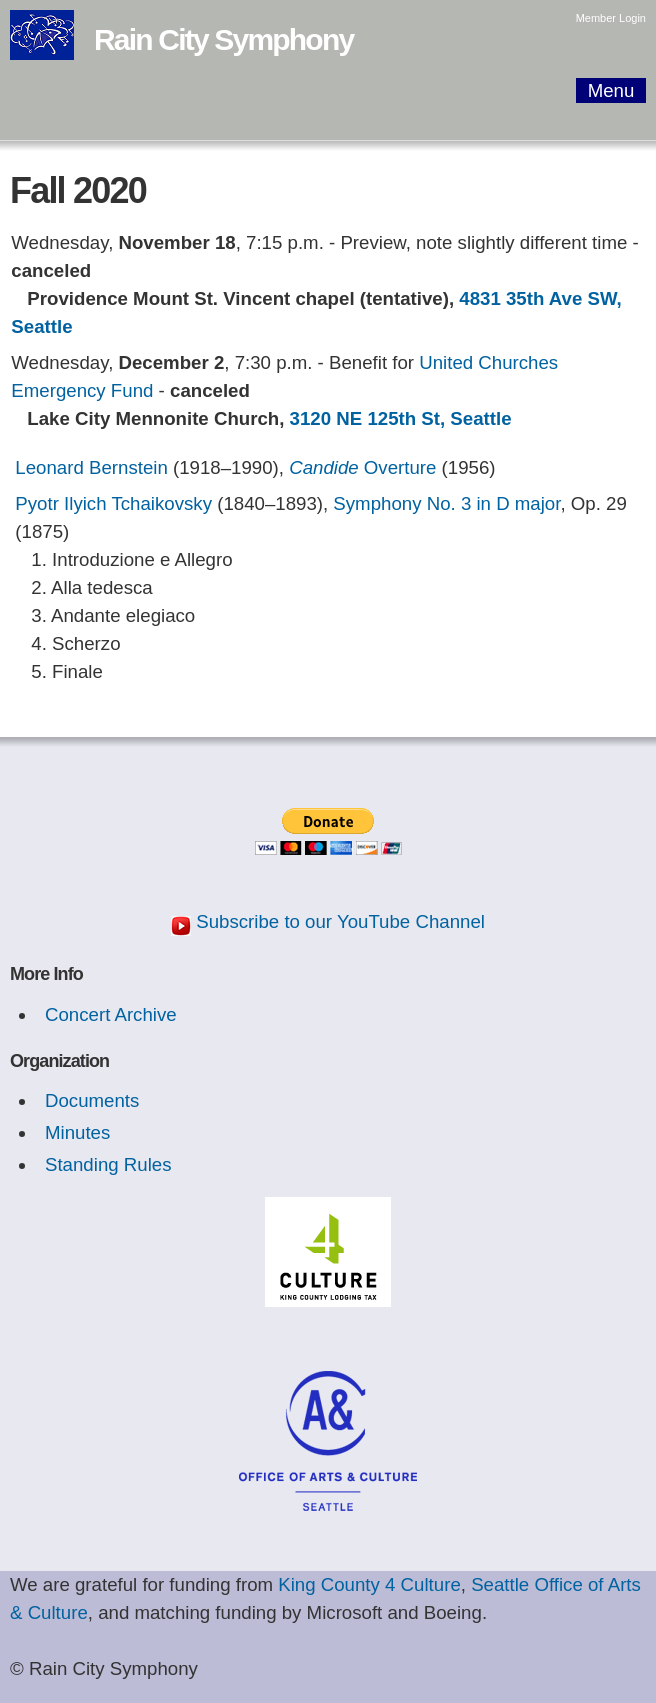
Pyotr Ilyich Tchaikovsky (113, 503)
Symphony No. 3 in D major (446, 503)
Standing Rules (108, 1164)
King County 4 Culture (369, 1584)
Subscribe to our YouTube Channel (340, 921)
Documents (92, 1100)
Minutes (77, 1132)
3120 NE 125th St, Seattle (401, 418)
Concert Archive (111, 1014)
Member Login (611, 18)
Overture (362, 467)
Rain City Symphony (223, 39)
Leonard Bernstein (91, 467)
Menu (611, 90)
